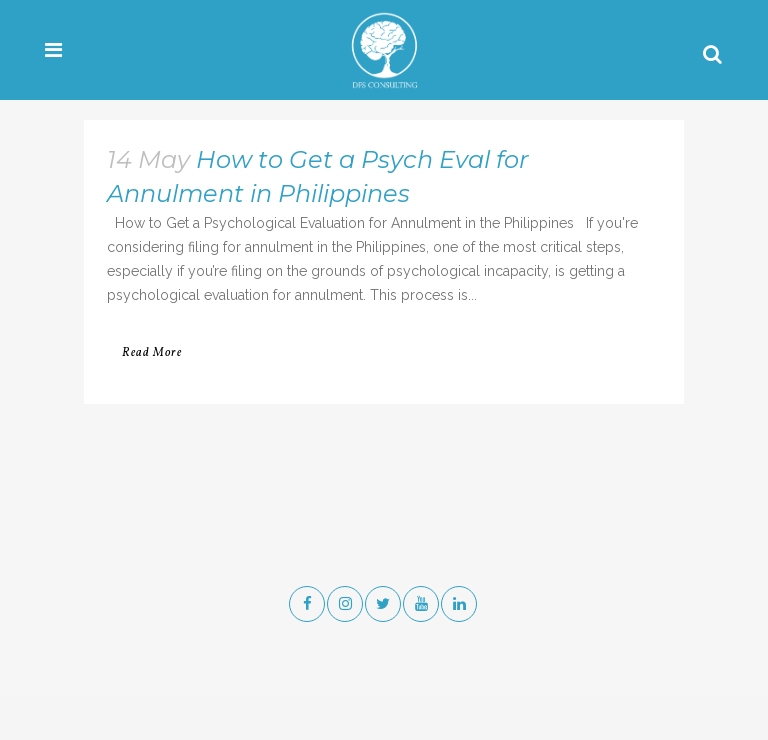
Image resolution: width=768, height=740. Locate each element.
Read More (152, 353)
